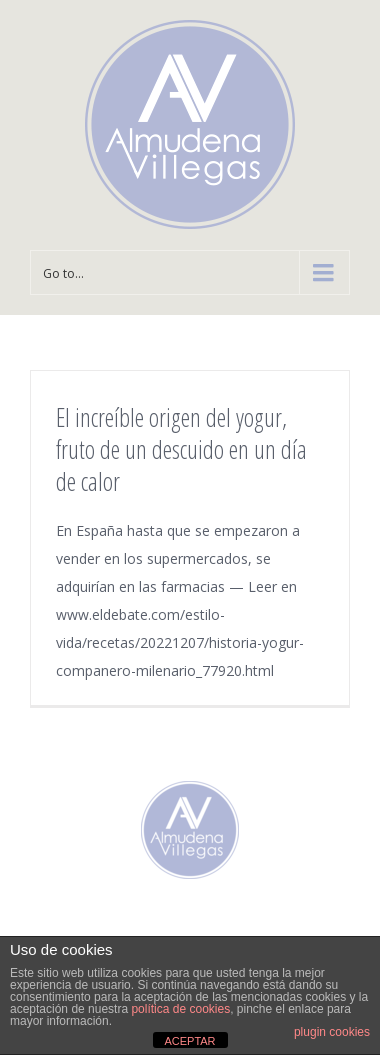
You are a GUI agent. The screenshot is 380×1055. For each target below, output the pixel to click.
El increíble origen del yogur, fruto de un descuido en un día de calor (181, 449)
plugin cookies (332, 1032)
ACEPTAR (189, 1041)
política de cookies (180, 1009)
